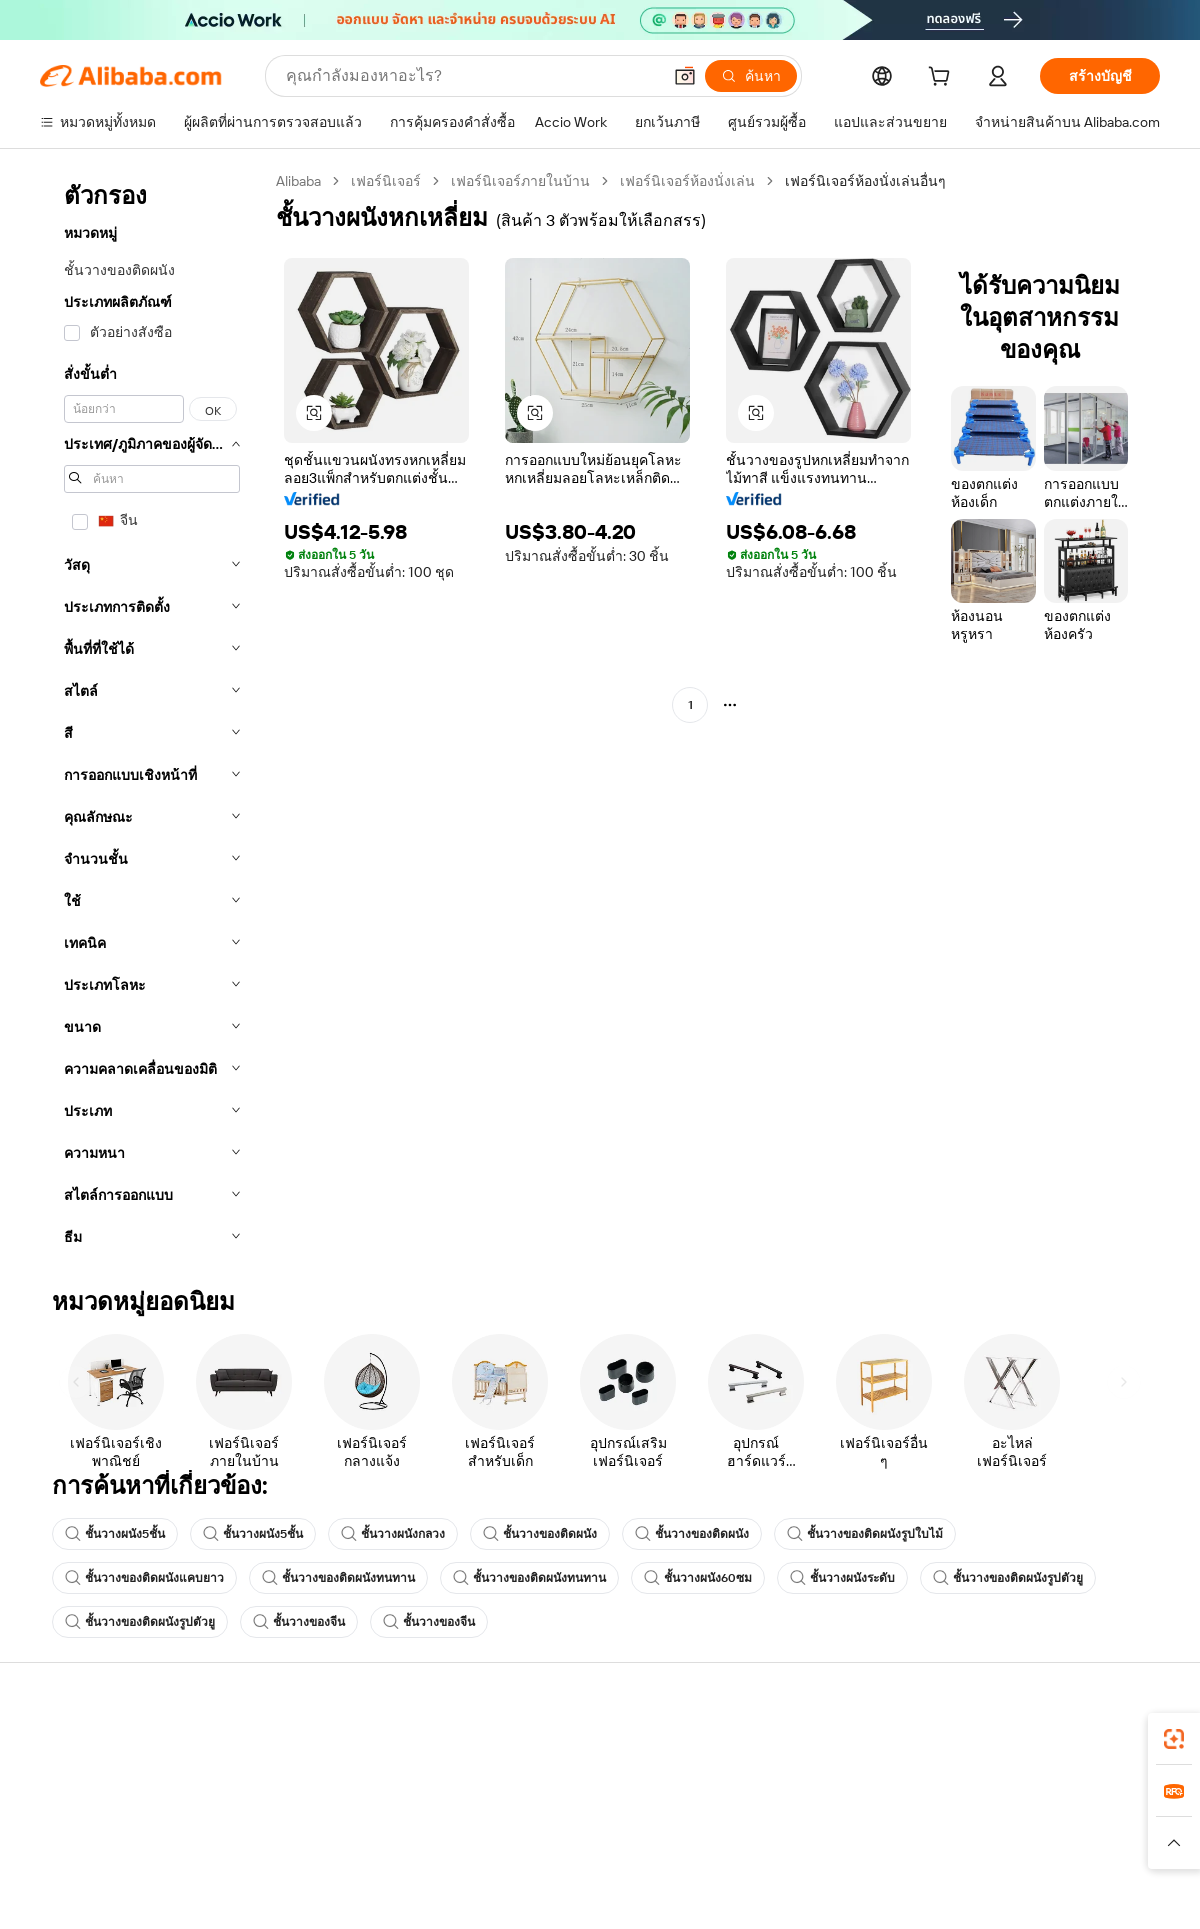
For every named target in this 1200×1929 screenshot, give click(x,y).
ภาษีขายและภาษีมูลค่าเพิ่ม (581, 1830)
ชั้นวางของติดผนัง (540, 1534)
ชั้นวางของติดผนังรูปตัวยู (1008, 1578)
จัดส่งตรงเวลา (313, 1852)
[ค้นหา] (751, 76)
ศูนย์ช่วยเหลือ (82, 1754)
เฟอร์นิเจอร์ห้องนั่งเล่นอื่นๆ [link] (865, 181)
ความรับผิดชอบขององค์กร (1040, 1792)
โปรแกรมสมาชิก (551, 1792)
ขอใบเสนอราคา (549, 1754)
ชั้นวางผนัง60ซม (698, 1578)
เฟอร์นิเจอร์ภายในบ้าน (520, 181)
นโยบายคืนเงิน (316, 1814)
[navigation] (152, 715)
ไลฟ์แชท (67, 1792)
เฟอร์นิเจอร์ (386, 181)
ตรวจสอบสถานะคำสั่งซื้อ (116, 1830)
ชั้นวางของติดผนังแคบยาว (144, 1578)
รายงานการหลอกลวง (105, 1906)
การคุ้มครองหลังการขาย (344, 1890)
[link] (1174, 1739)
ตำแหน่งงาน (998, 1868)
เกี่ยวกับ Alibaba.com (1022, 1754)
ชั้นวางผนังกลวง (393, 1534)
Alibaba (298, 181)
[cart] (943, 79)
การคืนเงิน (72, 1868)
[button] (685, 76)
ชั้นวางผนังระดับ (842, 1578)
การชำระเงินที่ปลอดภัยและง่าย (365, 1776)
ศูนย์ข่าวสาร (999, 1830)
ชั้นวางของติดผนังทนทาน (338, 1578)
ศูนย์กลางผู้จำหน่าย (789, 1792)
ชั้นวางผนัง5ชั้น (115, 1534)
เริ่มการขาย (766, 1754)
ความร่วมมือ (768, 1886)
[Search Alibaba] (471, 76)
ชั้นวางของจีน (299, 1622)
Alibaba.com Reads (559, 1868)
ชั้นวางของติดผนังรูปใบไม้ (865, 1534)
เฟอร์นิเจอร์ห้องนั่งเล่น (687, 181)
